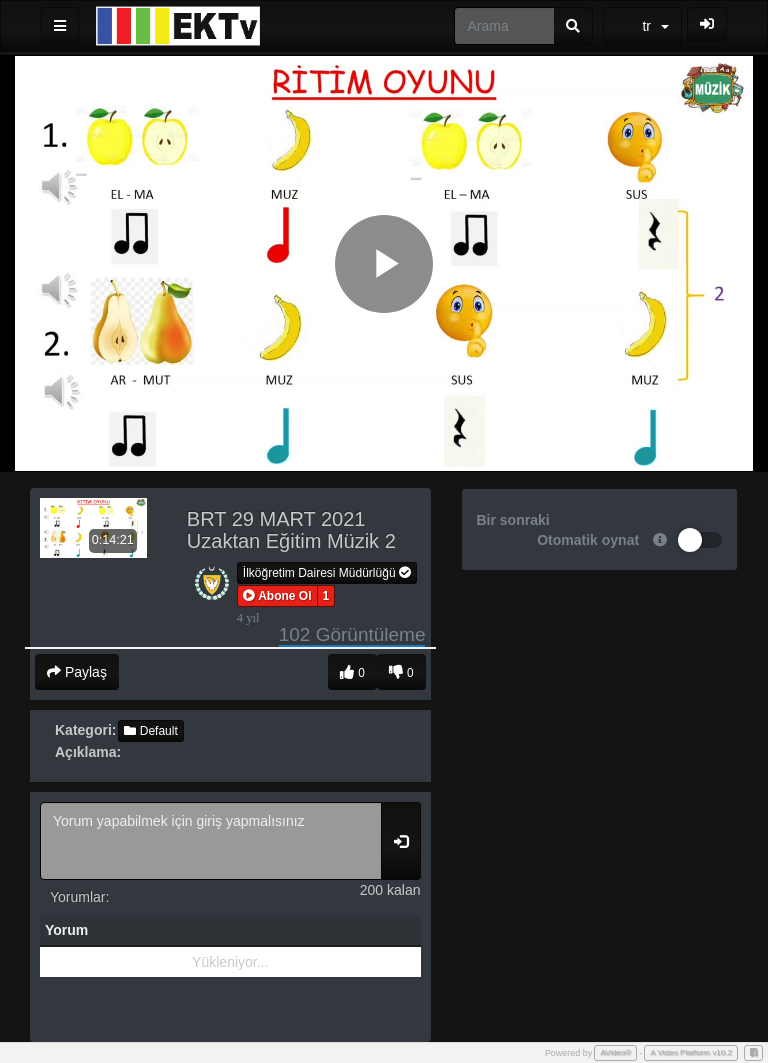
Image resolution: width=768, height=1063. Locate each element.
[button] (277, 596)
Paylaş (77, 672)
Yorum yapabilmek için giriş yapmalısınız (211, 841)
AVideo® (615, 1052)
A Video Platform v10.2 (691, 1052)
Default (150, 731)
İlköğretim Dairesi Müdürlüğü (327, 573)
